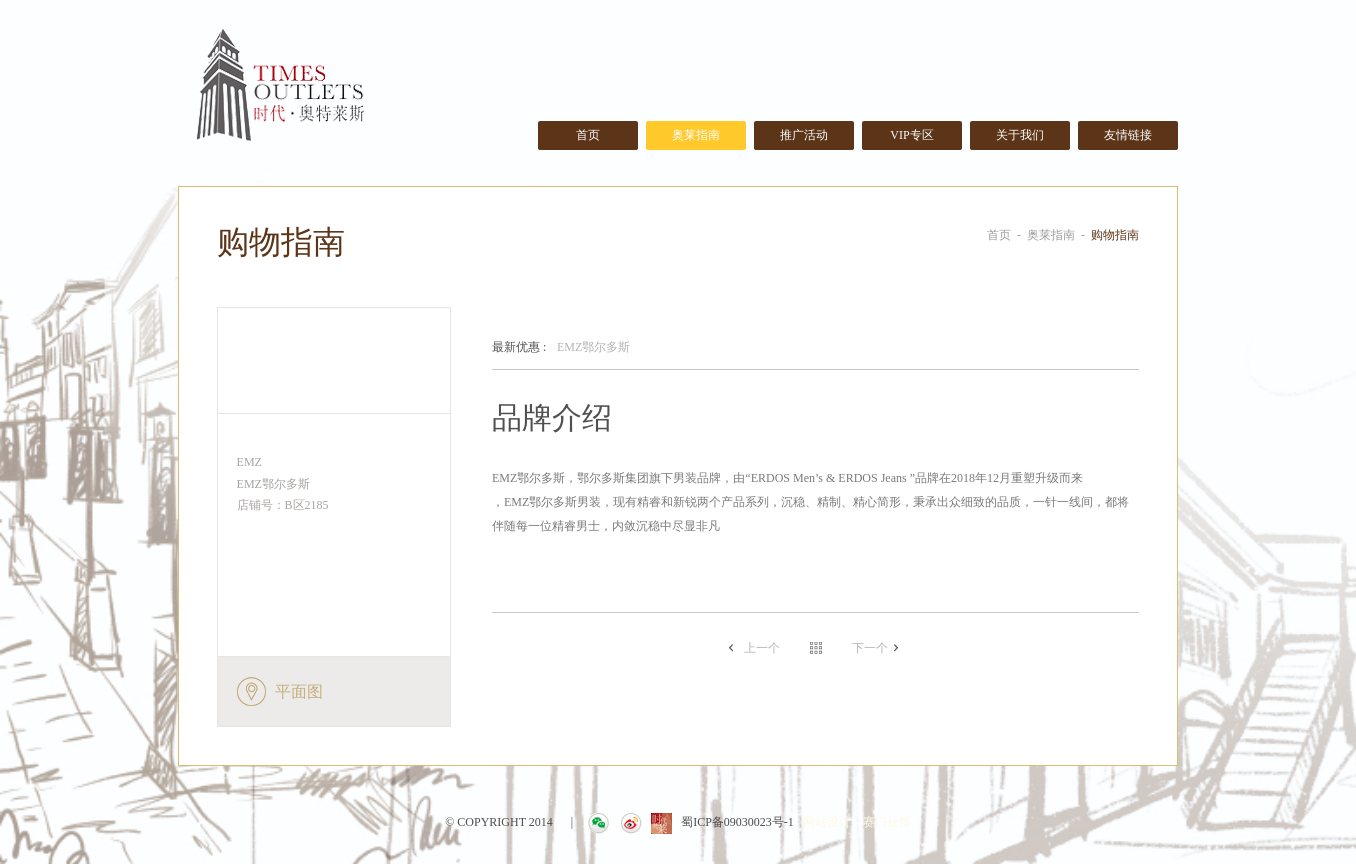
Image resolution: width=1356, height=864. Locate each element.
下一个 (870, 648)
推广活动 (804, 135)
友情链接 (1128, 135)
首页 (588, 135)
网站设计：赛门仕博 (857, 822)
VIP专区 (911, 135)
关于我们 (1020, 135)
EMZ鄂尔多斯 (561, 348)
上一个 (762, 648)
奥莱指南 (696, 135)
